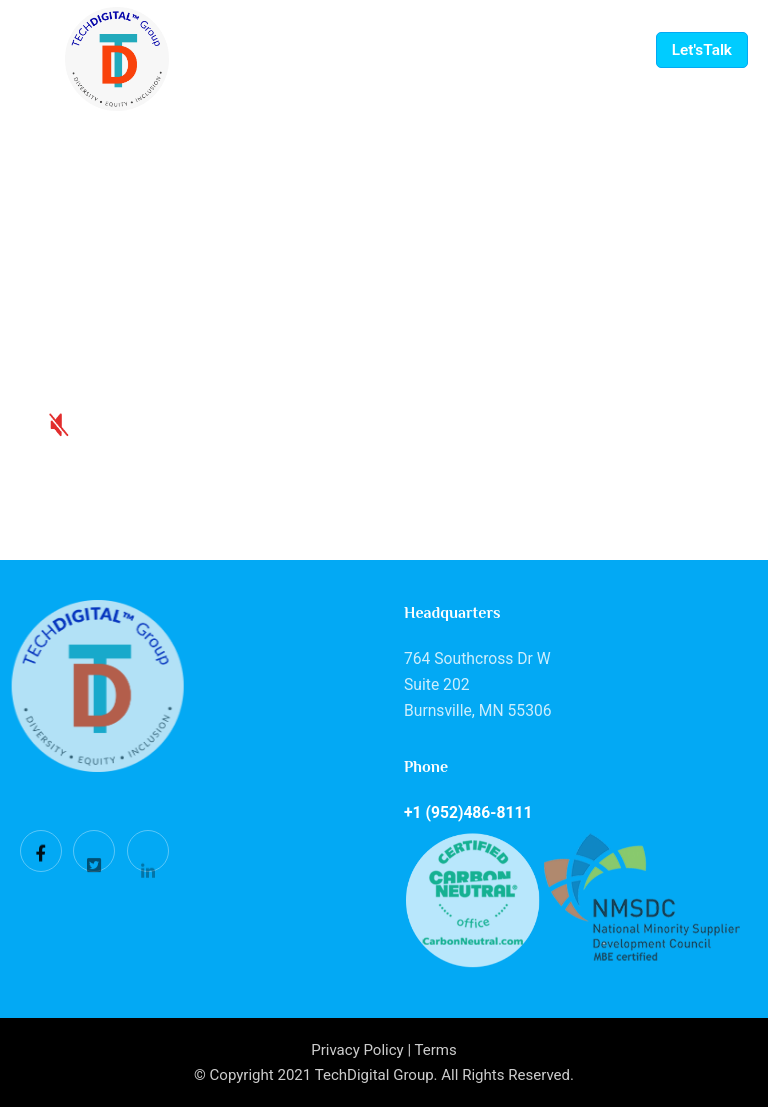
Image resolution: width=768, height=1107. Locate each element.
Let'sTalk (702, 50)
